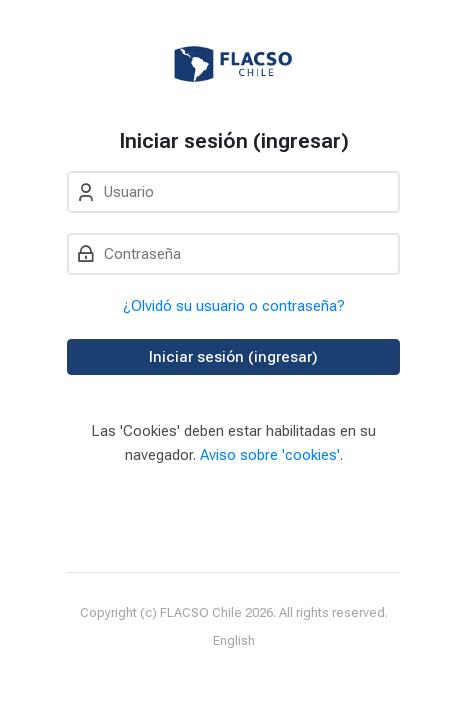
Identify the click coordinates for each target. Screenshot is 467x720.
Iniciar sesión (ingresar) (233, 357)
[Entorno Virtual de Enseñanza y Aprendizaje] (233, 64)
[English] (234, 641)
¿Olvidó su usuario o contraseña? (234, 306)
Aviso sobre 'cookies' (270, 455)
